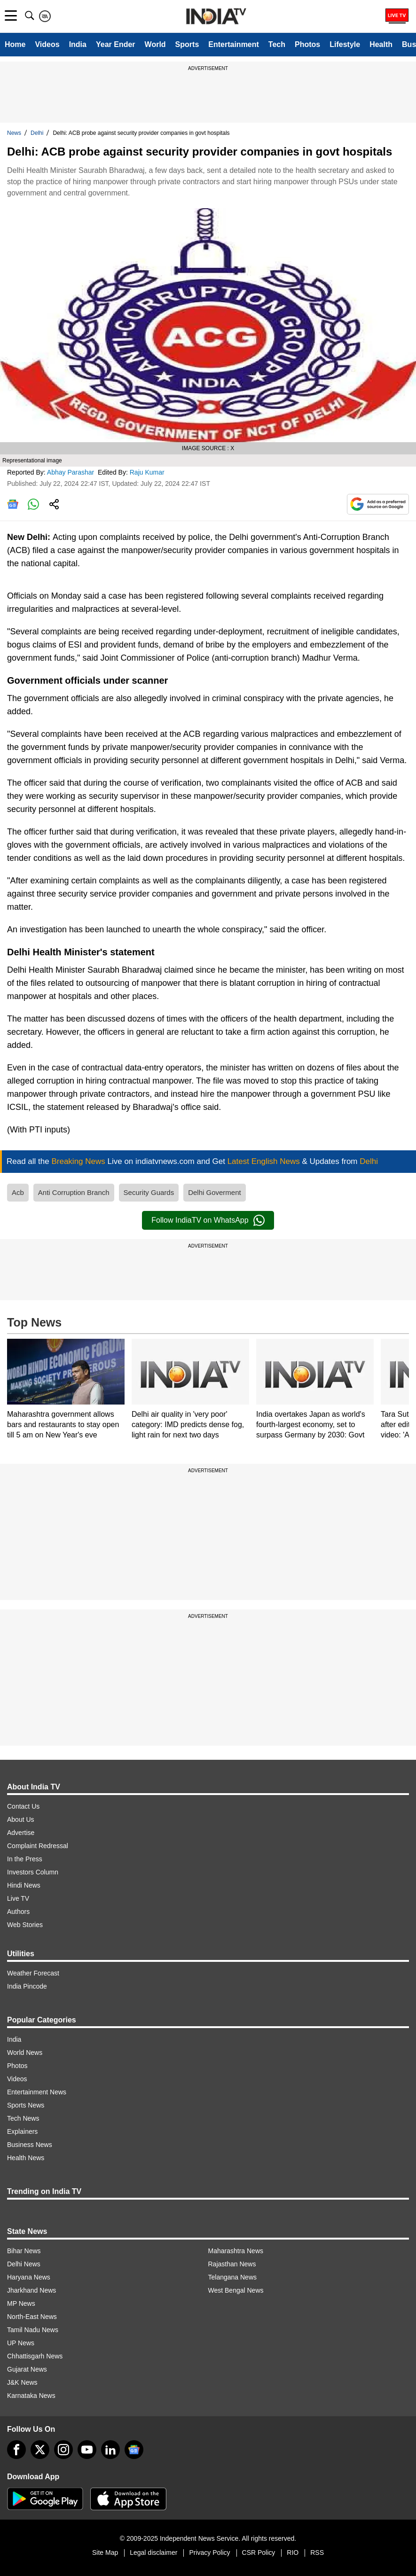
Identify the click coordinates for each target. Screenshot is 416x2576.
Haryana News (28, 2277)
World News (24, 2052)
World (155, 44)
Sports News (25, 2105)
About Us (20, 1819)
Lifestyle (345, 44)
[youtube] (87, 2449)
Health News (25, 2158)
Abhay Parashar (71, 472)
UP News (20, 2343)
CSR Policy (258, 2552)
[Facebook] (16, 2449)
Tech (276, 44)
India (77, 44)
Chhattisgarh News (35, 2356)
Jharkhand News (31, 2290)
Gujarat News (27, 2369)
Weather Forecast (33, 1973)
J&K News (22, 2382)
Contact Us (23, 1806)
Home (15, 44)
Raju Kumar (148, 472)
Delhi (37, 133)
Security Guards (149, 1192)
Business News (29, 2144)
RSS (317, 2552)
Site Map (105, 2552)
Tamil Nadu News (32, 2330)
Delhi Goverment (214, 1192)
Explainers (22, 2131)
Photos (307, 44)
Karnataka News (31, 2395)
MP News (21, 2303)
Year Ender (115, 44)
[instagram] (63, 2449)
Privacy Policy (209, 2552)
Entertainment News (36, 2092)
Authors (18, 1911)
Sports (187, 44)
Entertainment (233, 44)
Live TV (18, 1898)
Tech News (23, 2118)
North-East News (32, 2316)
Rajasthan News (232, 2264)
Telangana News (232, 2277)
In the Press (24, 1859)
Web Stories (25, 1924)
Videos (47, 44)
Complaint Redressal (37, 1846)
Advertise (20, 1832)
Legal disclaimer (153, 2552)
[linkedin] (110, 2449)
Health (380, 44)
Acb (18, 1192)
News (14, 133)
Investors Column (32, 1872)
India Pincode (27, 1986)
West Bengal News (236, 2290)
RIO (292, 2552)
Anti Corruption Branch (74, 1192)
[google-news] (134, 2449)
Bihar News (24, 2251)
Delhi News (23, 2264)
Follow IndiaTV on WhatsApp (207, 1220)
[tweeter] (40, 2449)
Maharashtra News (236, 2251)
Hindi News (23, 1885)
